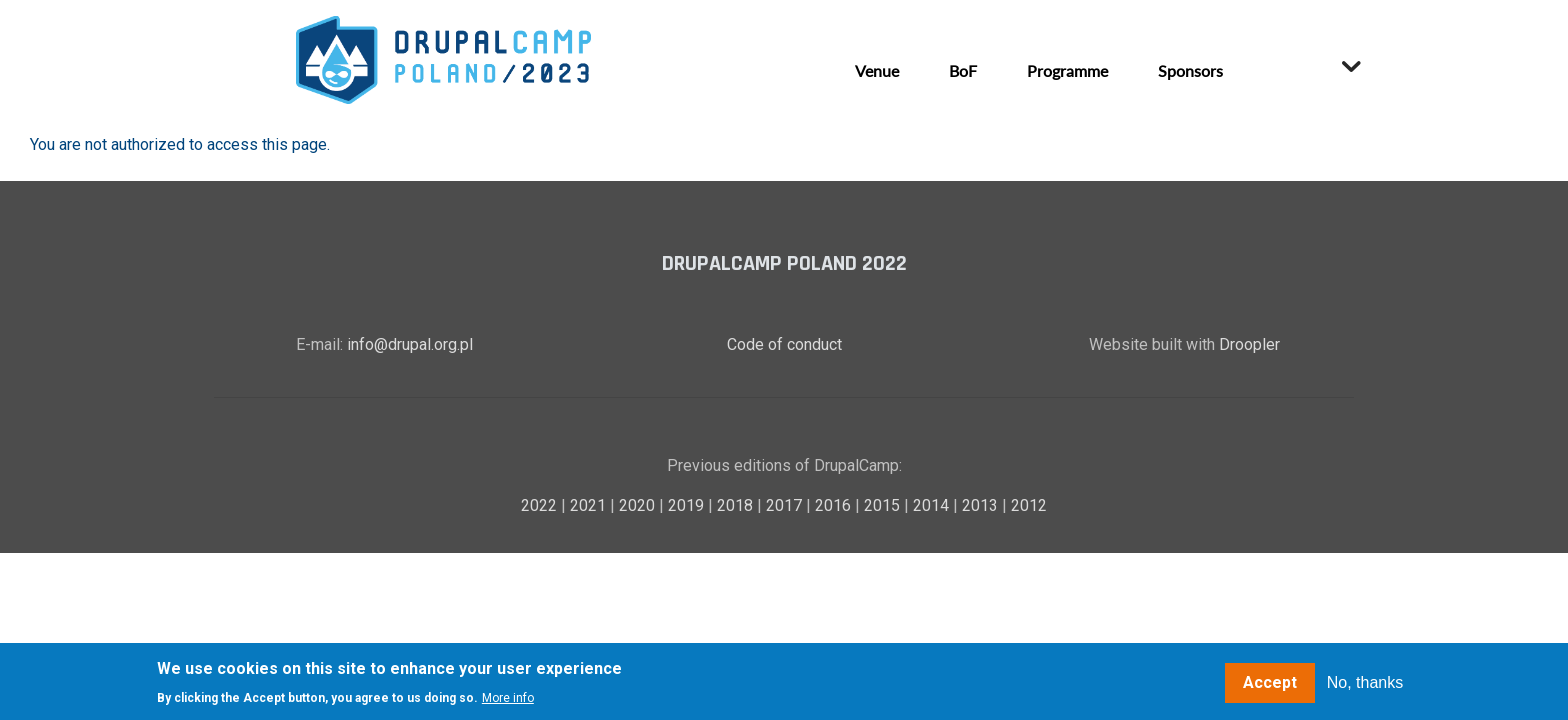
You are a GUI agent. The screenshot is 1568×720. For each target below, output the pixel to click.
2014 (933, 505)
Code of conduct (784, 344)
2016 (835, 505)
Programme (1067, 70)
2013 (982, 505)
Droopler (1249, 344)
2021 (590, 505)
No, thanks (1365, 683)
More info (508, 699)
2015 (884, 505)
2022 (541, 505)
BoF (963, 70)
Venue (877, 70)
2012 (1029, 505)
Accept (1270, 683)
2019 (688, 505)
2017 (786, 505)
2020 (639, 505)
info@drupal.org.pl (410, 344)
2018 (737, 505)
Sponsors (1190, 70)
